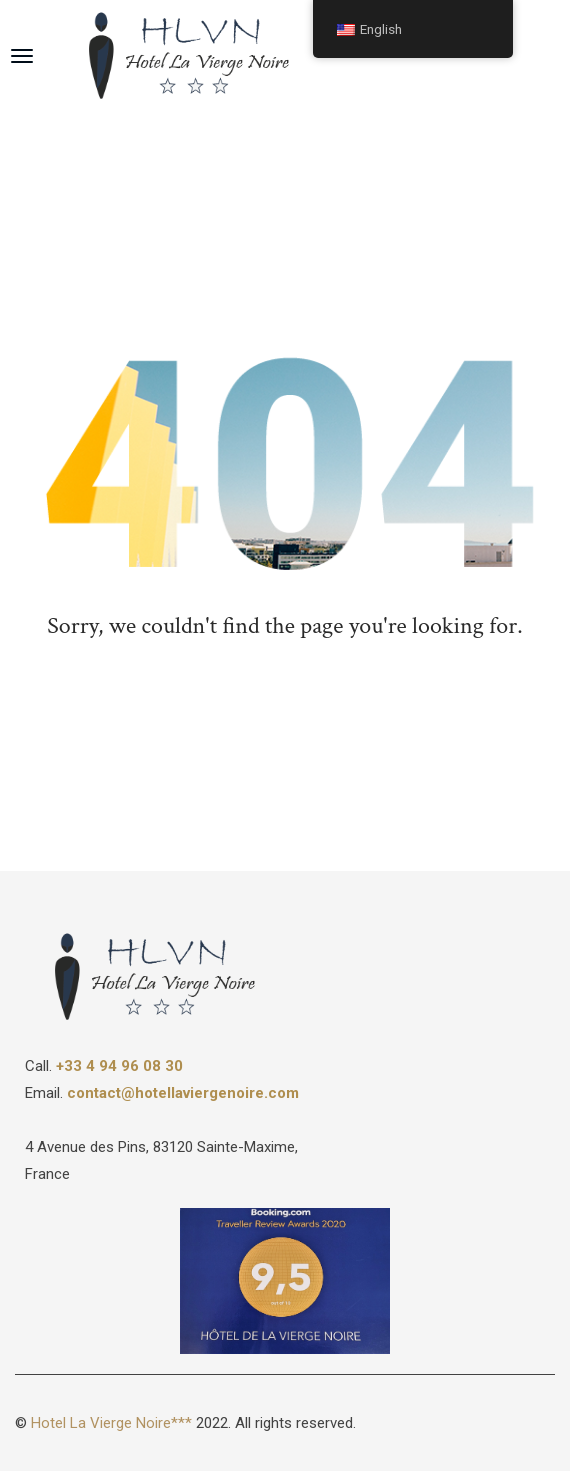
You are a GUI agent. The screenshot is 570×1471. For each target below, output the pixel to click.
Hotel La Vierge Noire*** (111, 1423)
